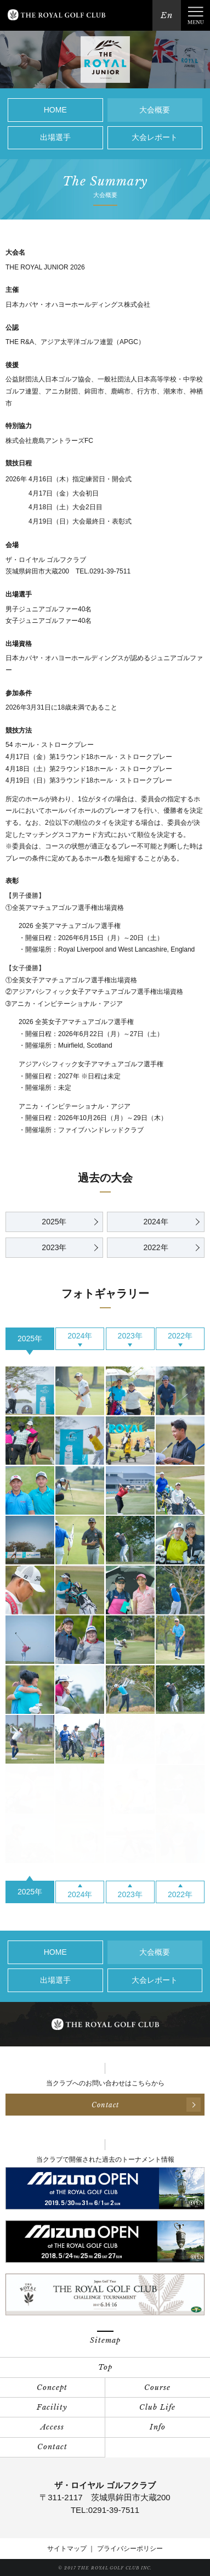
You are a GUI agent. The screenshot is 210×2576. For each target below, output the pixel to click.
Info (158, 2427)
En (167, 15)
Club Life (157, 2407)
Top (105, 2367)
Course (157, 2387)
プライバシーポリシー (130, 2548)
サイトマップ (67, 2548)
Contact (52, 2446)
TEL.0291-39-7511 (103, 571)
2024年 (155, 1221)
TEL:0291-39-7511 (105, 2510)
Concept (52, 2387)
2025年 (54, 1221)
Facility (52, 2407)
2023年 (54, 1247)
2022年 (155, 1247)
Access (52, 2427)
